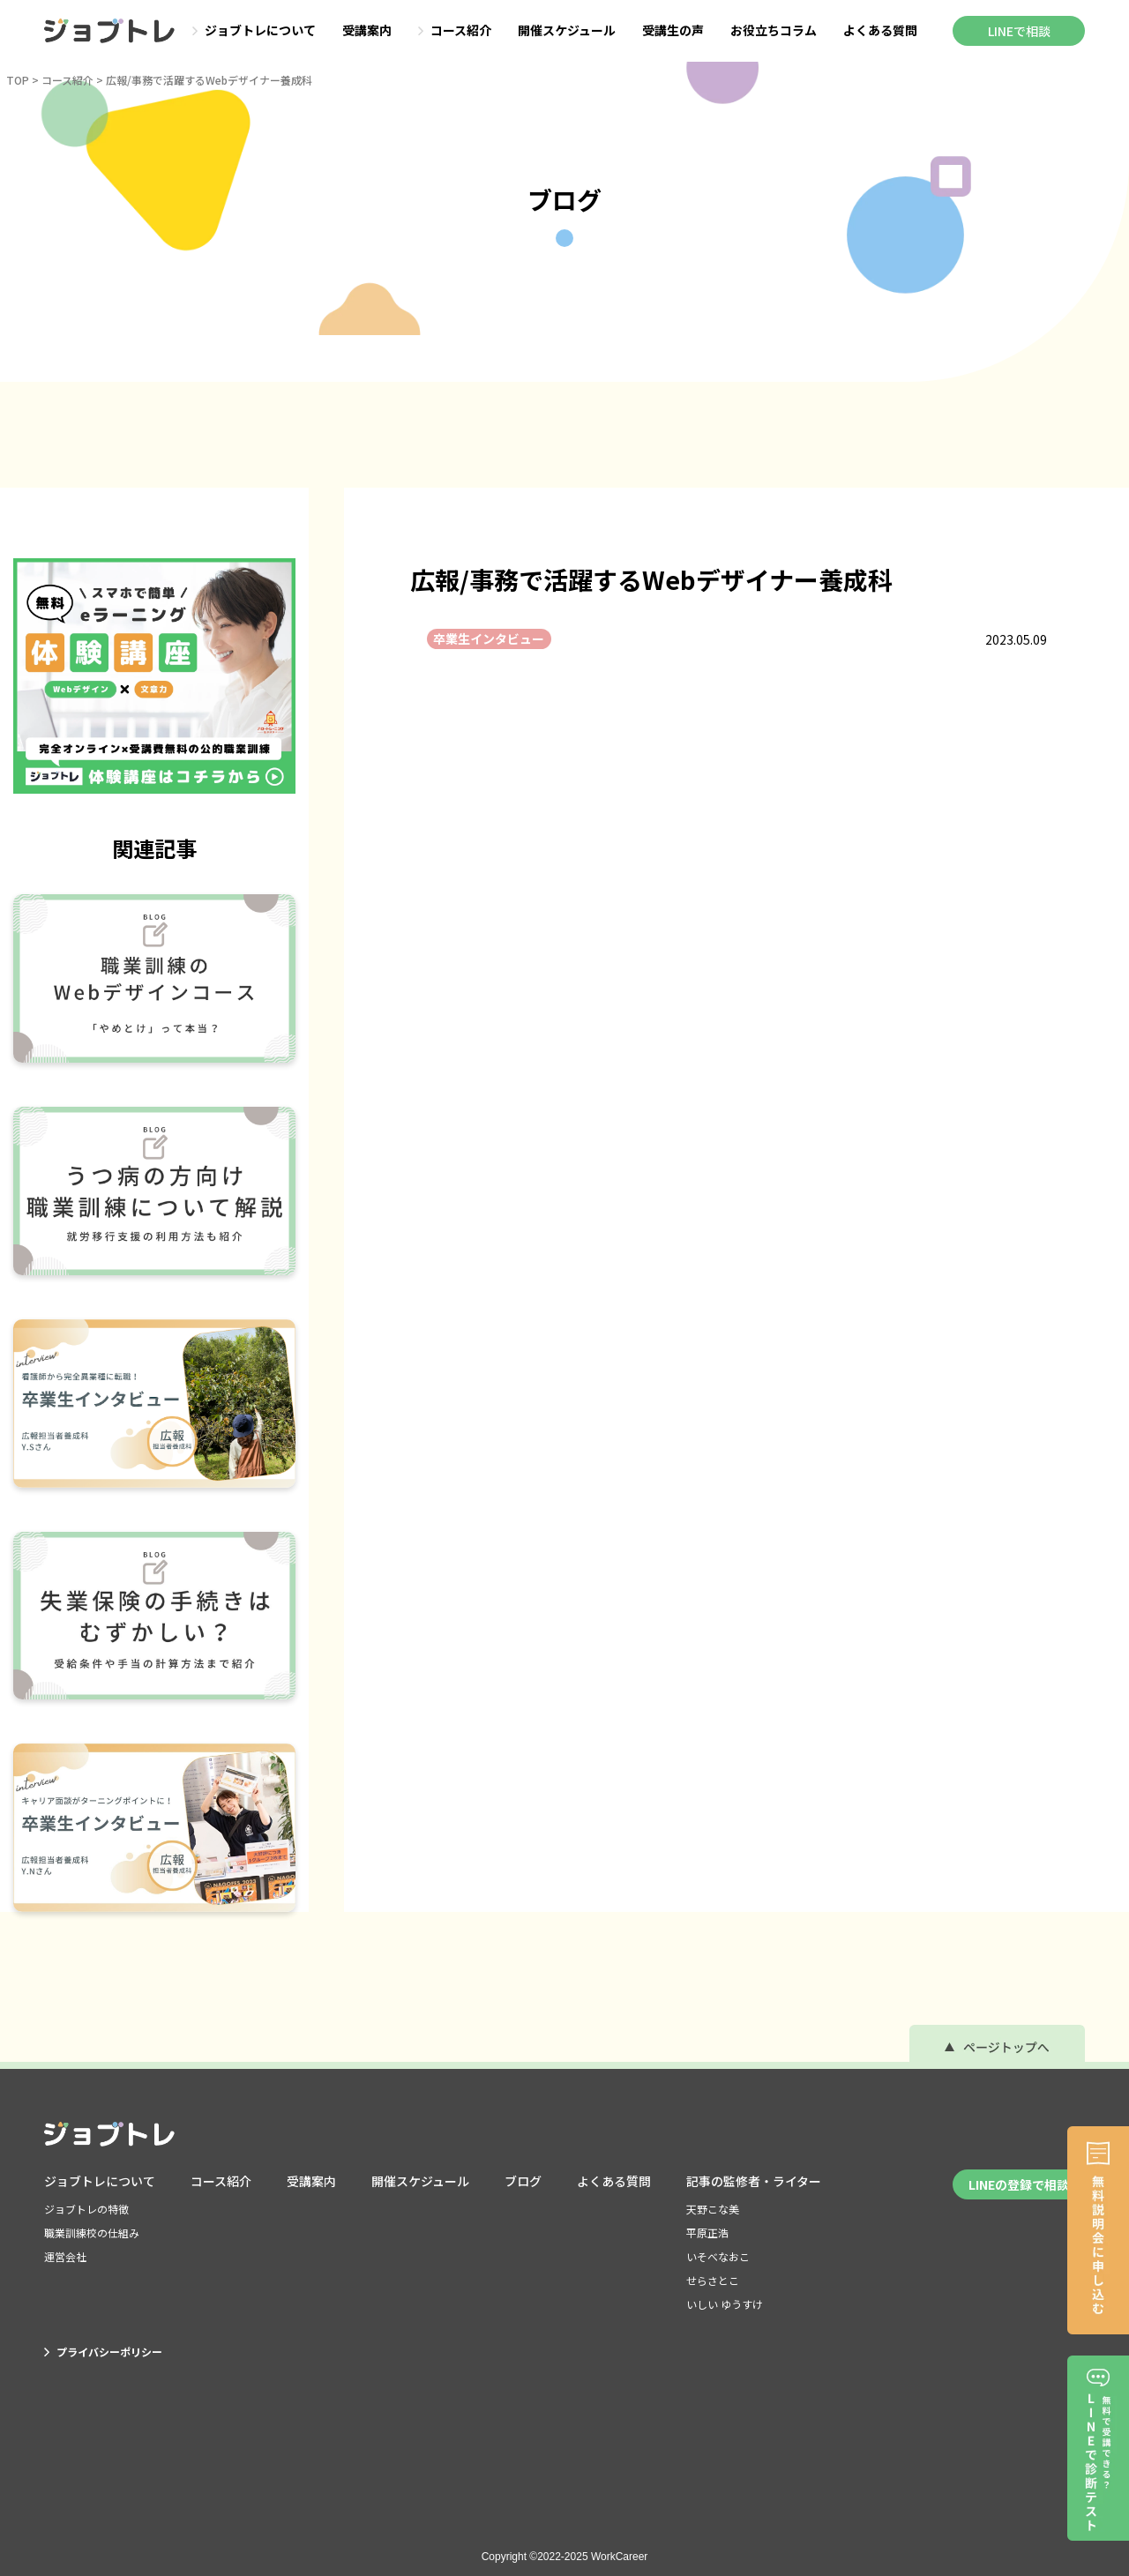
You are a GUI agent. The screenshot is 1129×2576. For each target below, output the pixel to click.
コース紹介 (454, 30)
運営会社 (65, 2256)
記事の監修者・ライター (753, 2181)
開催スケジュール (567, 30)
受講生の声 (673, 30)
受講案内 (367, 30)
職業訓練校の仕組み (91, 2232)
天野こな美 (712, 2208)
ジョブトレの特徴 (86, 2208)
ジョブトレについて (254, 30)
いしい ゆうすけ (724, 2303)
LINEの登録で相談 (1018, 2184)
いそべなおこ (718, 2256)
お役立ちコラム (773, 30)
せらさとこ (712, 2280)
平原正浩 (707, 2232)
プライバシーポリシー (103, 2352)
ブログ (523, 2181)
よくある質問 (880, 30)
